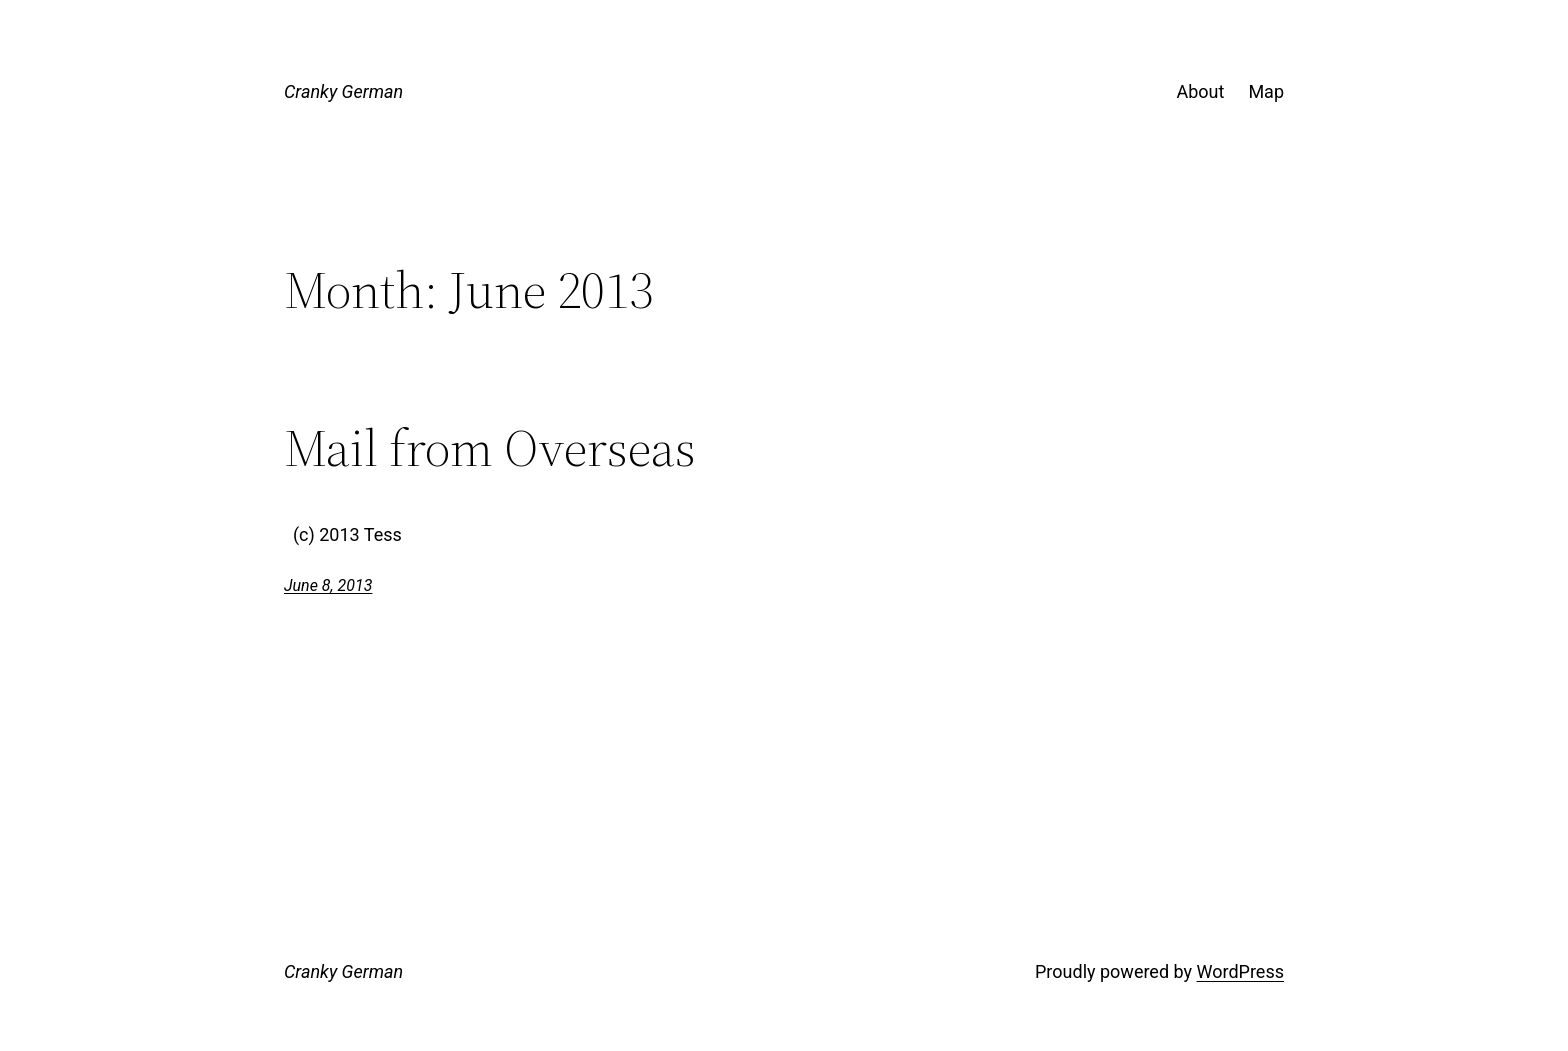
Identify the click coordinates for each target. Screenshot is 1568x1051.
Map (1266, 91)
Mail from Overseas (490, 448)
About (1200, 91)
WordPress (1240, 971)
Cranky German (343, 91)
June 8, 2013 (328, 585)
